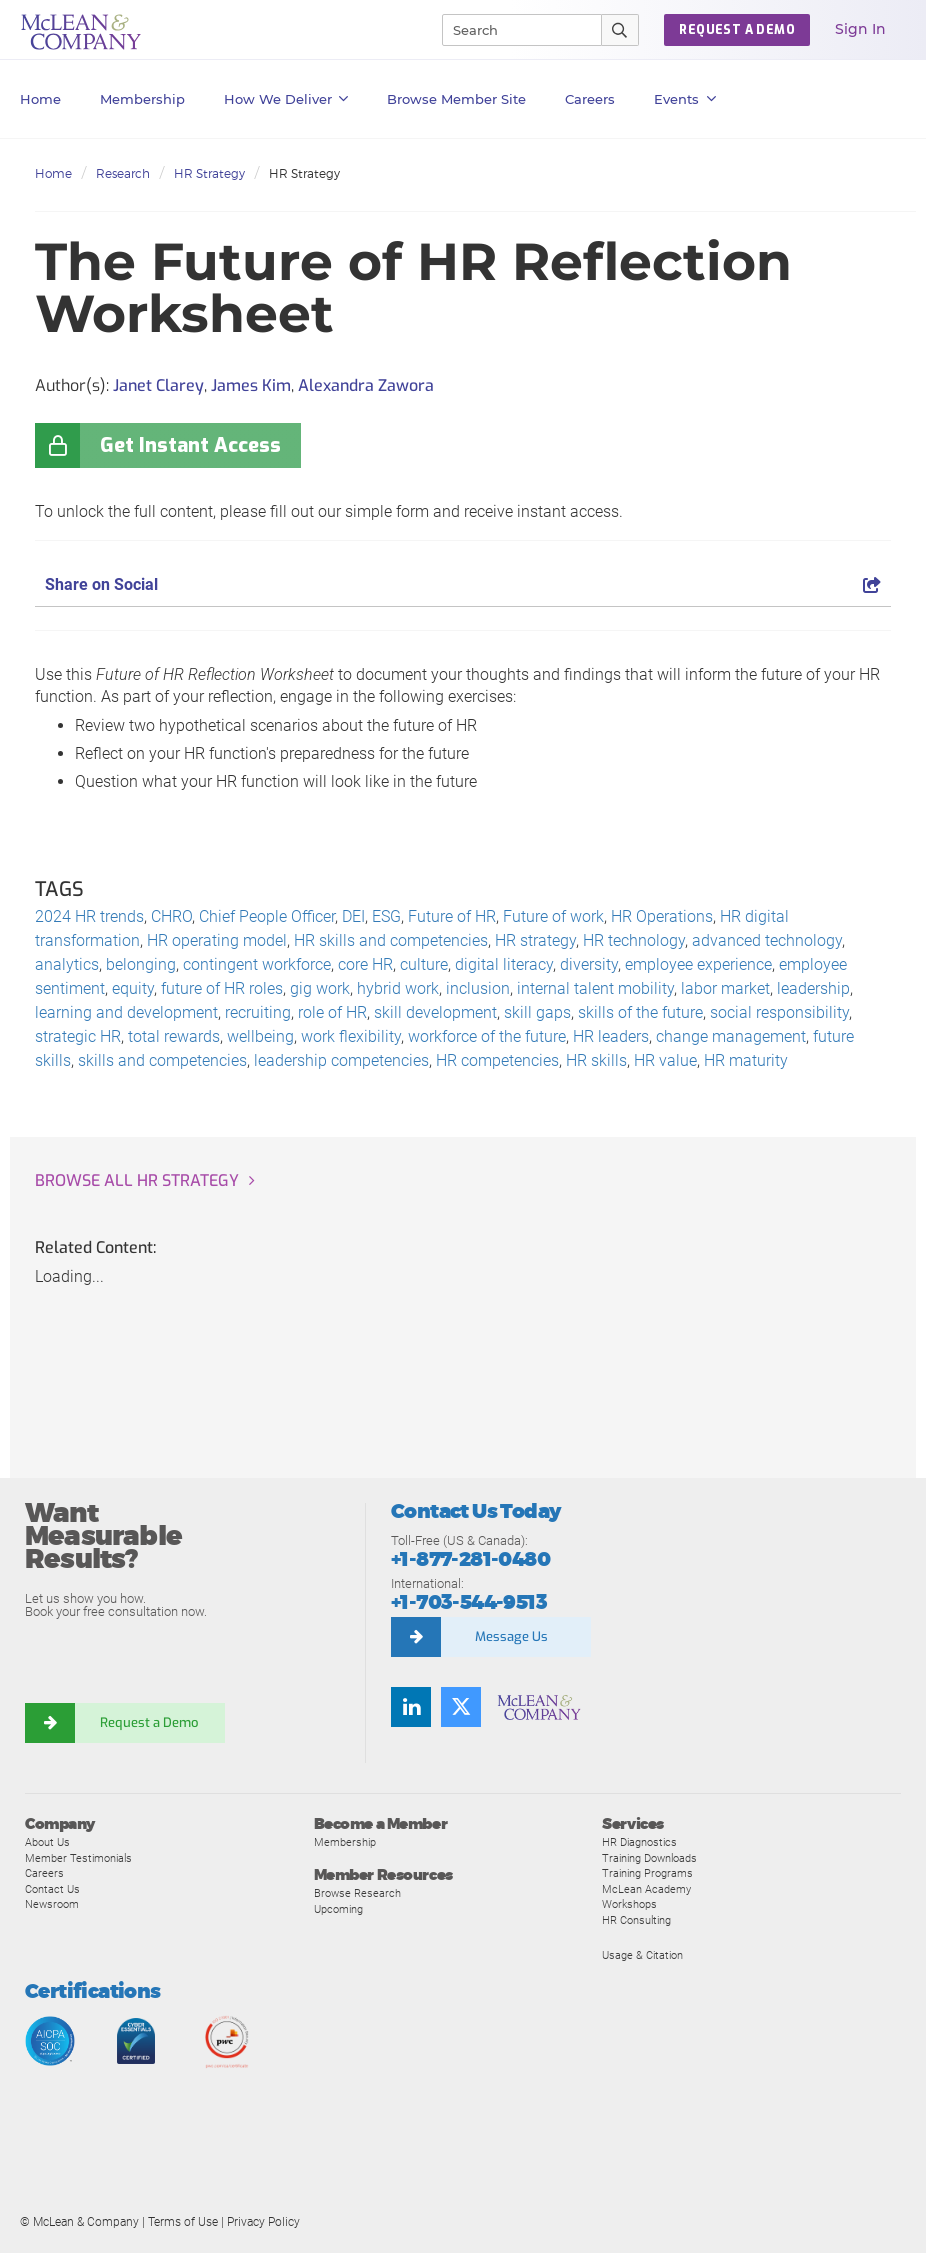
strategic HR (78, 1036)
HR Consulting (636, 1920)
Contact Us (52, 1889)
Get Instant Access (190, 445)
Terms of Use (183, 2222)
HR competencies (497, 1060)
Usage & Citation (642, 1955)
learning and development (126, 1012)
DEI (353, 916)
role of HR (332, 1012)
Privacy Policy (263, 2222)
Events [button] (685, 99)
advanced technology (767, 940)
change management (731, 1036)
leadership (813, 988)
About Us (47, 1842)
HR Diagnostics (639, 1842)
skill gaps (537, 1012)
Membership (142, 99)
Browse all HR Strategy (137, 1180)
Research (123, 173)
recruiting (258, 1012)
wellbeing (260, 1036)
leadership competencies (341, 1060)
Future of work (553, 916)
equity (133, 988)
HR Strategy (209, 173)
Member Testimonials (78, 1858)
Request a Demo (150, 1722)
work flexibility (351, 1036)
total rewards (174, 1036)
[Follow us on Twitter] (461, 1707)
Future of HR (452, 916)
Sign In (860, 29)
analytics (67, 964)
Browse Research (357, 1893)
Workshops (629, 1904)
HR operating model (217, 940)
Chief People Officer (267, 916)
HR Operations (662, 916)
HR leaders (611, 1036)
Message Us (511, 1636)
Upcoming (338, 1909)
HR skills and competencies (391, 940)
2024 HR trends (89, 916)
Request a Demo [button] (737, 30)
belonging (141, 964)
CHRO (171, 916)
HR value (665, 1060)
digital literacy (504, 964)
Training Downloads (649, 1858)
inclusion (478, 988)
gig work (320, 988)
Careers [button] (590, 99)
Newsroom (52, 1904)
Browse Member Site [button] (456, 99)
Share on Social (463, 584)
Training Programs (647, 1873)
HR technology (634, 940)
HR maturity (746, 1060)
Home (40, 99)
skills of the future (640, 1012)
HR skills (596, 1060)
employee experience (698, 964)
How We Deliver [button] (286, 99)
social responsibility (779, 1012)
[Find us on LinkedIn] (411, 1707)
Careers (44, 1873)
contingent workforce (257, 964)
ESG (386, 916)
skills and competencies (162, 1060)
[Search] (513, 30)
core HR (365, 964)
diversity (589, 964)
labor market (725, 988)
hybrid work (398, 988)
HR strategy (535, 940)
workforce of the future (487, 1036)
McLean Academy (646, 1889)
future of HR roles (222, 988)
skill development (435, 1012)
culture (424, 964)
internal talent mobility (595, 988)
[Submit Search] (620, 30)
